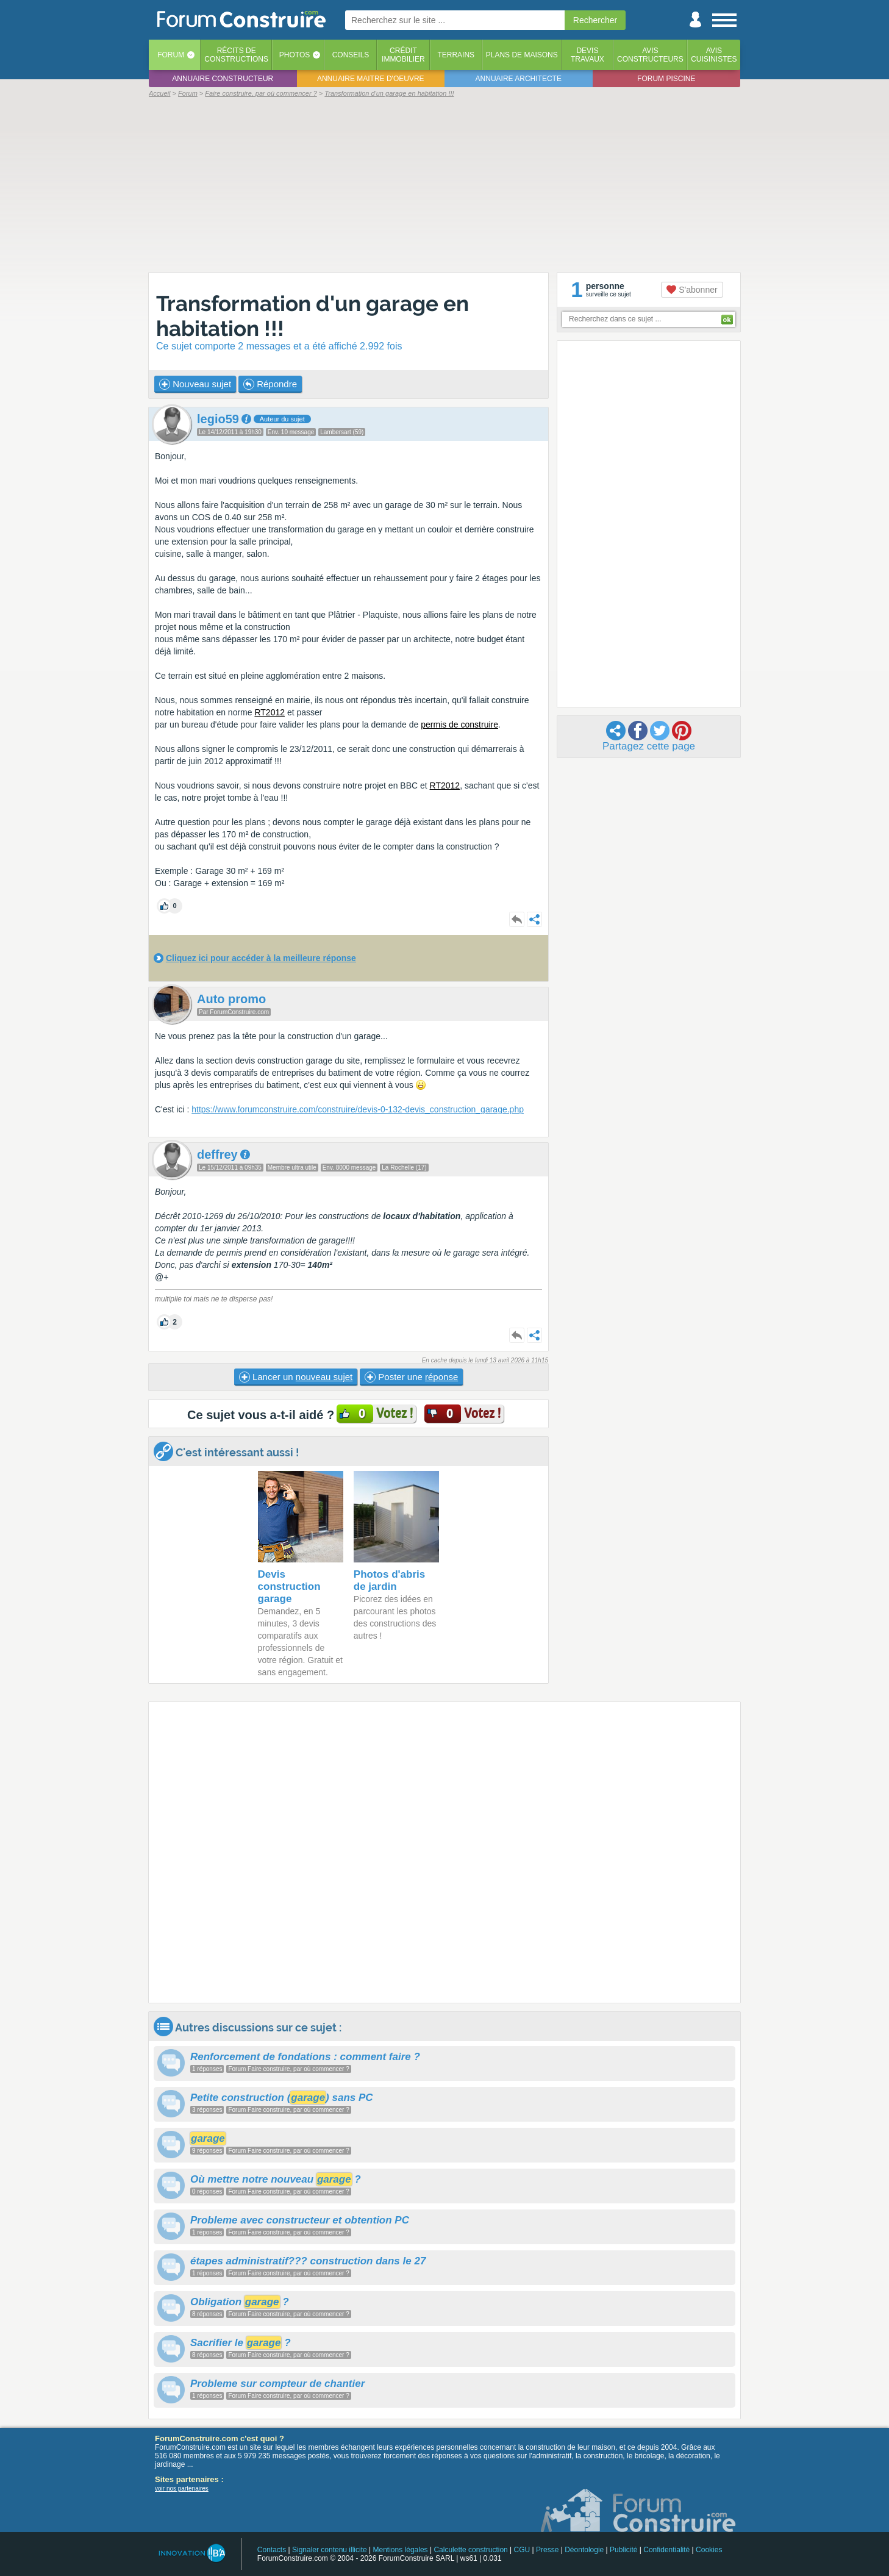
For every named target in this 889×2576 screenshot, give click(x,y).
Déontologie (584, 2550)
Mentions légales (400, 2550)
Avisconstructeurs (650, 54)
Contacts (271, 2550)
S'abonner (691, 290)
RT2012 (269, 712)
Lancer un (295, 1377)
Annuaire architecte (519, 78)
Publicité (623, 2550)
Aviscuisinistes (714, 54)
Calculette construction (470, 2550)
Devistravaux (587, 54)
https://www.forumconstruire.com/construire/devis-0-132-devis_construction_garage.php (357, 1109)
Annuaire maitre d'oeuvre (370, 78)
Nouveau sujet (195, 384)
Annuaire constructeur (222, 78)
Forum (170, 55)
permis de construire (459, 724)
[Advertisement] (444, 184)
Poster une (411, 1377)
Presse (547, 2550)
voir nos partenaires (182, 2488)
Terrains (455, 55)
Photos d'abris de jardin (389, 1580)
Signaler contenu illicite (329, 2550)
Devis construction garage (289, 1587)
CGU (522, 2550)
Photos (294, 55)
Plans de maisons (522, 55)
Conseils (351, 55)
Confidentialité (666, 2550)
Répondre (270, 384)
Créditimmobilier (403, 54)
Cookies (709, 2550)
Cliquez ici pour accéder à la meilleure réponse (261, 958)
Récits (236, 54)
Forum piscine (666, 78)
